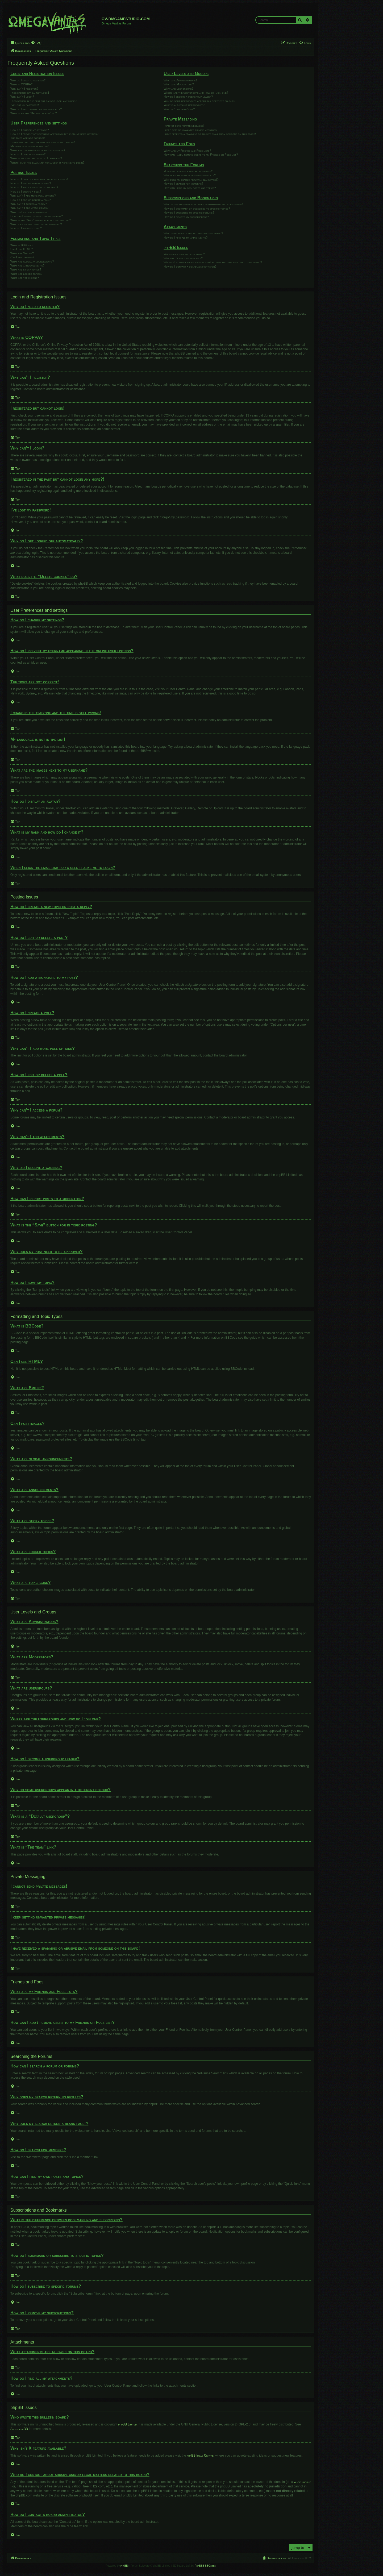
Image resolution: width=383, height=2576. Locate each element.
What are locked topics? (26, 273)
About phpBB (19, 2429)
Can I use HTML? (21, 249)
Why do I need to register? (27, 80)
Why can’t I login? (22, 96)
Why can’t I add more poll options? (33, 195)
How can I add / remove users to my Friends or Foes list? (201, 154)
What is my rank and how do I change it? (36, 158)
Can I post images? (22, 257)
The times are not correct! (27, 137)
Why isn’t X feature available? (183, 258)
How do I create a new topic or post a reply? (39, 179)
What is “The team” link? (179, 109)
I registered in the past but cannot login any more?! (43, 100)
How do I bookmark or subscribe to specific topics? (197, 208)
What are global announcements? (32, 261)
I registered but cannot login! (29, 92)
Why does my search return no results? (190, 175)
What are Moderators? (179, 84)
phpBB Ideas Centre (200, 2455)
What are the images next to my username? (37, 150)
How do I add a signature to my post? (34, 187)
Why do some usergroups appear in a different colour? (199, 100)
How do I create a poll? (25, 191)
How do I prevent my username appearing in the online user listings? (54, 133)
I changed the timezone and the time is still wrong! (42, 142)
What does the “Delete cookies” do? (33, 113)
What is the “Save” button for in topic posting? (40, 220)
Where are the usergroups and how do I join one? (196, 92)
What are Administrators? (180, 80)
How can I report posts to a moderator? (36, 216)
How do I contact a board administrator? (190, 266)
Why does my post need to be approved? (36, 224)
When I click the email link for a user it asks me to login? (47, 162)
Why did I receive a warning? (28, 212)
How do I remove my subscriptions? (186, 216)
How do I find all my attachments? (185, 237)
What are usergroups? (178, 88)
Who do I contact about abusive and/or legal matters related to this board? (213, 262)
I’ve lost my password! (24, 104)
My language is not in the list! (29, 146)
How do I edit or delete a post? (30, 183)
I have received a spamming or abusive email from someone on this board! (210, 133)
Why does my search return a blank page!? (191, 179)
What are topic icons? (24, 277)
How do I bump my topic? (26, 228)
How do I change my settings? (29, 129)
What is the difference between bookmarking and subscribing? (203, 204)
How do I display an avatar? (27, 154)
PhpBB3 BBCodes (205, 2565)
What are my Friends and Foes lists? (187, 150)
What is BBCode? (21, 245)
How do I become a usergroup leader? (188, 96)
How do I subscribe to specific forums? (189, 212)
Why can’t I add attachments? (29, 207)
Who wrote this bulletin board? (184, 254)
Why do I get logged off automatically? (36, 109)
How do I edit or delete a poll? (30, 199)
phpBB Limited (127, 2424)
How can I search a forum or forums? (188, 171)
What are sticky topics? (25, 269)
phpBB (140, 751)
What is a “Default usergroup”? (184, 104)
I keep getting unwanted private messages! (190, 129)
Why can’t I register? (24, 88)
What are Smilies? (22, 253)
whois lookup (302, 2482)
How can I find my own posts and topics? (190, 187)
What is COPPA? (21, 84)
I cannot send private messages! (184, 125)
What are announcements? (27, 265)
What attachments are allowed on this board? (193, 233)
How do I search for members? (183, 183)
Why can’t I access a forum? (28, 203)
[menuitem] (36, 43)
